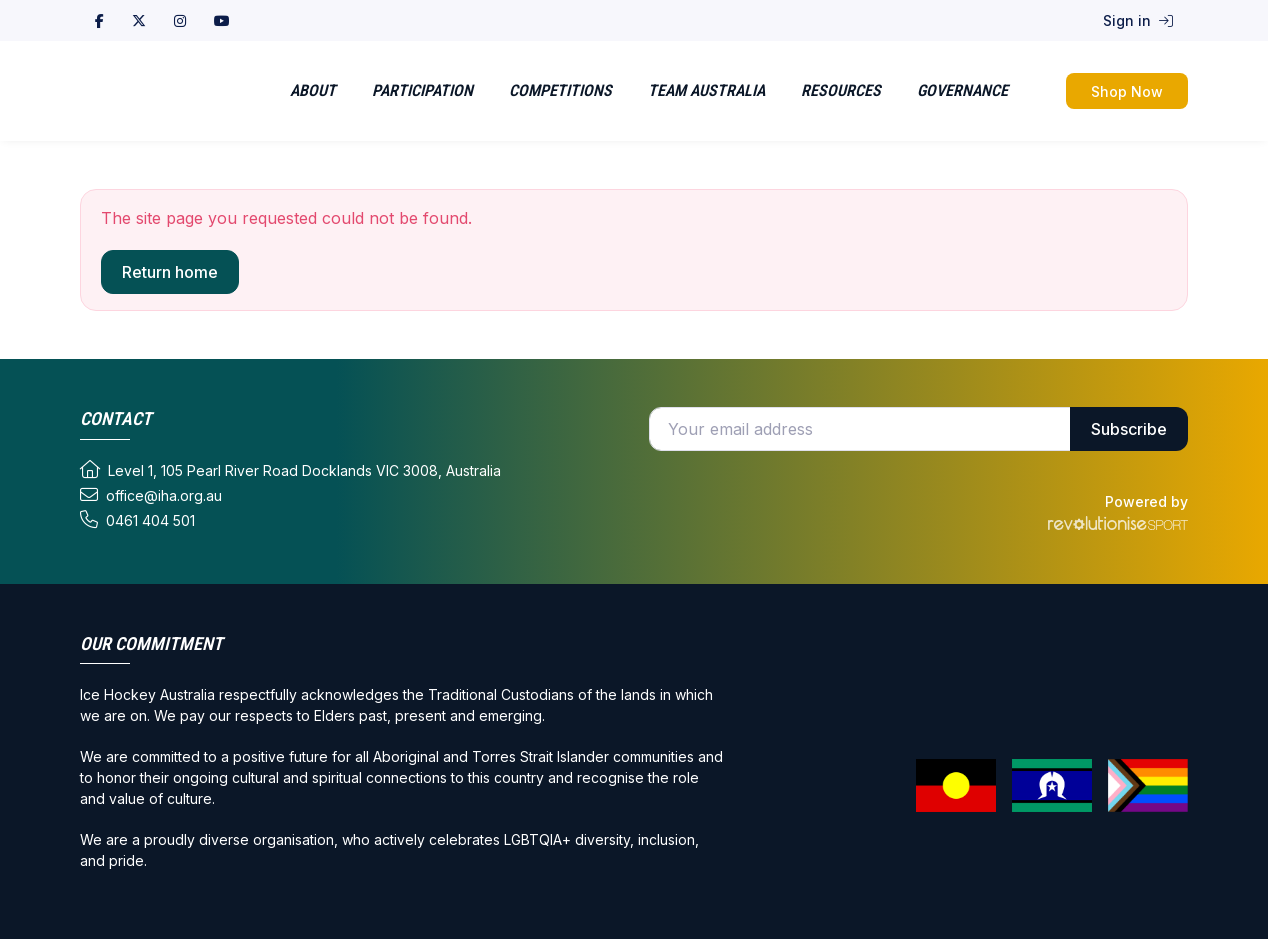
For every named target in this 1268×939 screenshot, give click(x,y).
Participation (422, 90)
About (313, 90)
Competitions (560, 90)
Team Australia (706, 90)
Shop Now (1127, 91)
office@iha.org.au (151, 495)
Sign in (1138, 20)
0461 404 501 (137, 520)
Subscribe (1129, 429)
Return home (170, 272)
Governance (962, 90)
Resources (841, 90)
